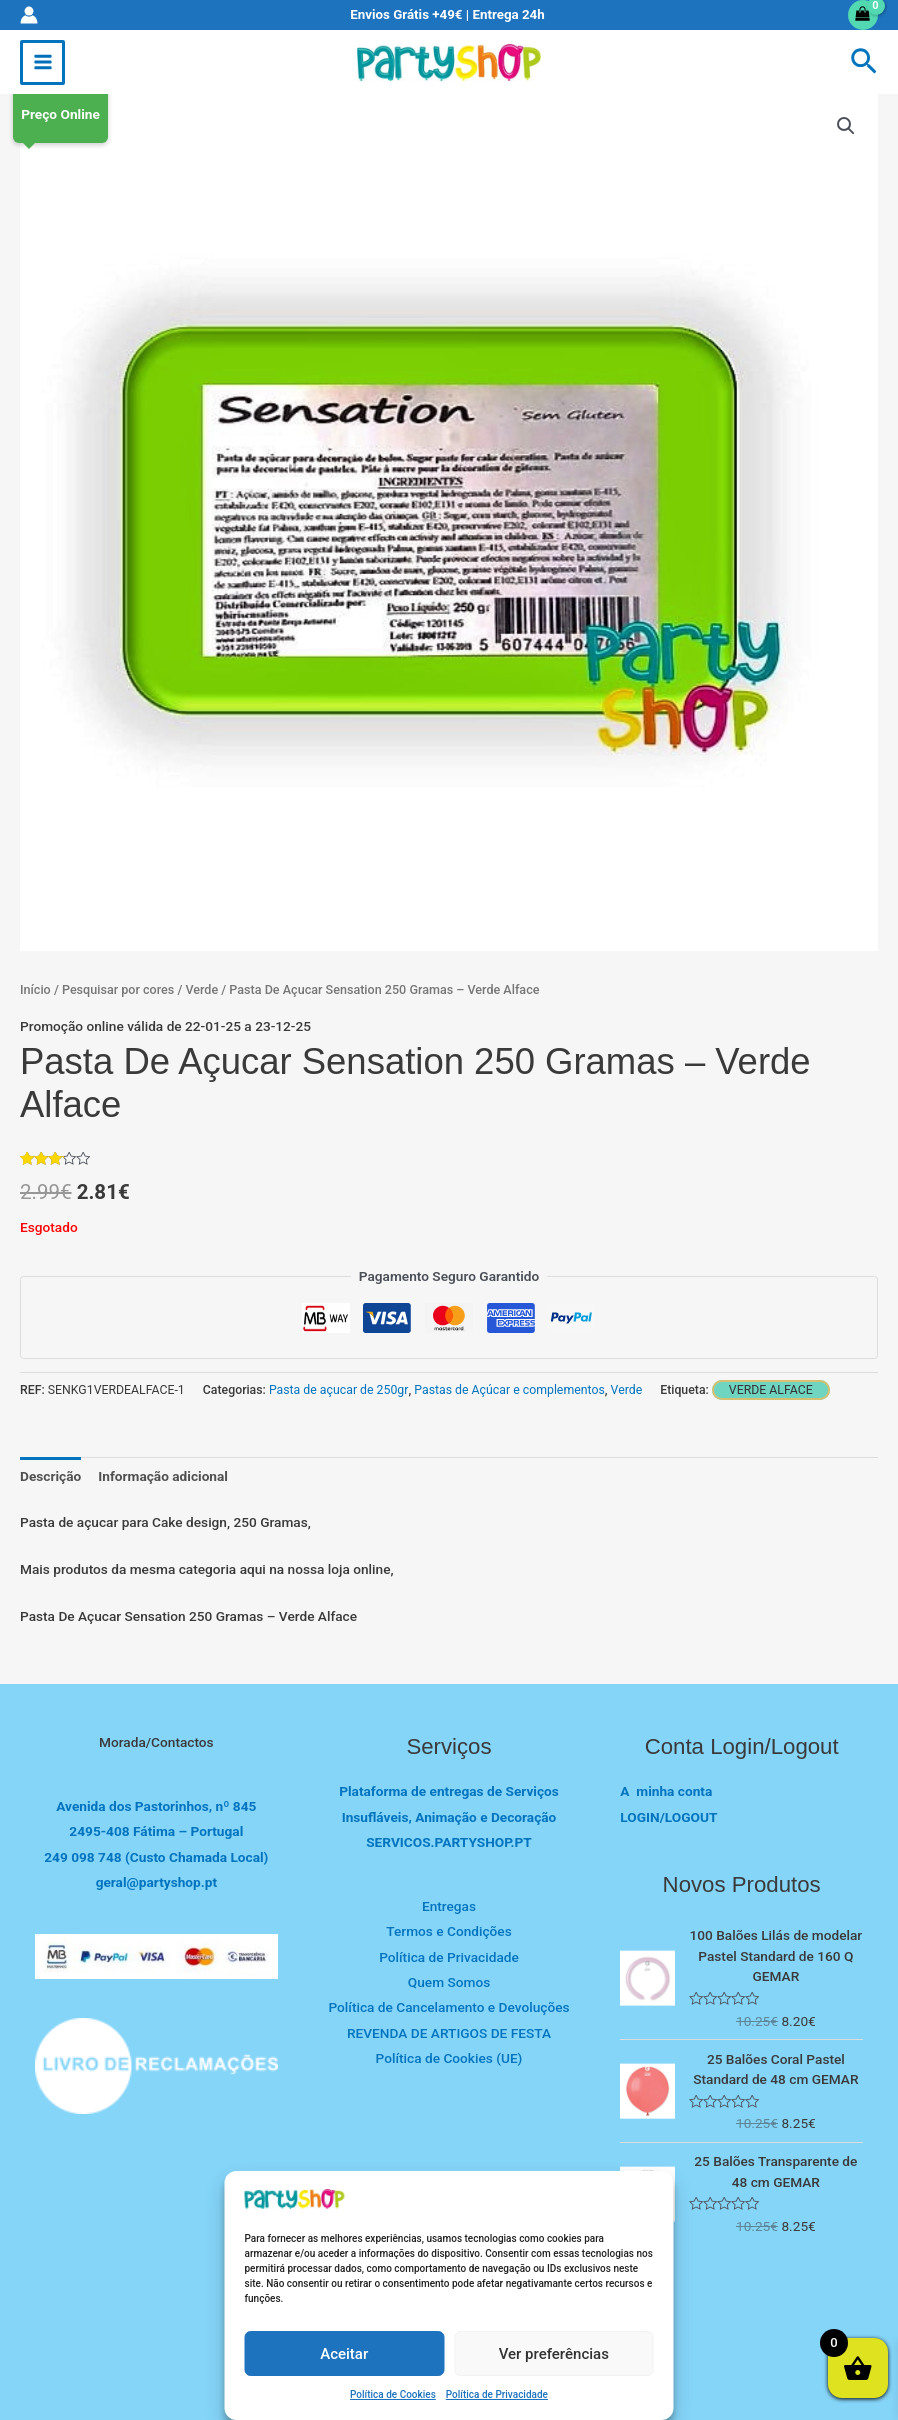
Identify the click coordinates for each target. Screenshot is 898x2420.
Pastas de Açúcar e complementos (509, 1390)
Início (35, 989)
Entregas (449, 1906)
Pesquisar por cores (118, 989)
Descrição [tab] (50, 1476)
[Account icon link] (29, 15)
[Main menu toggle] (42, 62)
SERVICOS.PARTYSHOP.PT (449, 1842)
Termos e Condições (448, 1931)
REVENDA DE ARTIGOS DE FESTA (449, 2033)
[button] (864, 62)
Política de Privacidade (497, 2394)
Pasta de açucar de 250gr (339, 1390)
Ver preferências (554, 2354)
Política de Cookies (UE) (449, 2058)
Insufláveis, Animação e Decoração (449, 1817)
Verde (201, 989)
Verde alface (771, 1390)
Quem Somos (449, 1982)
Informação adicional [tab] (163, 1476)
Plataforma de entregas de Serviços (449, 1791)
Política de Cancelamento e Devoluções (448, 2007)
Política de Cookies (393, 2394)
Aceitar (344, 2354)
